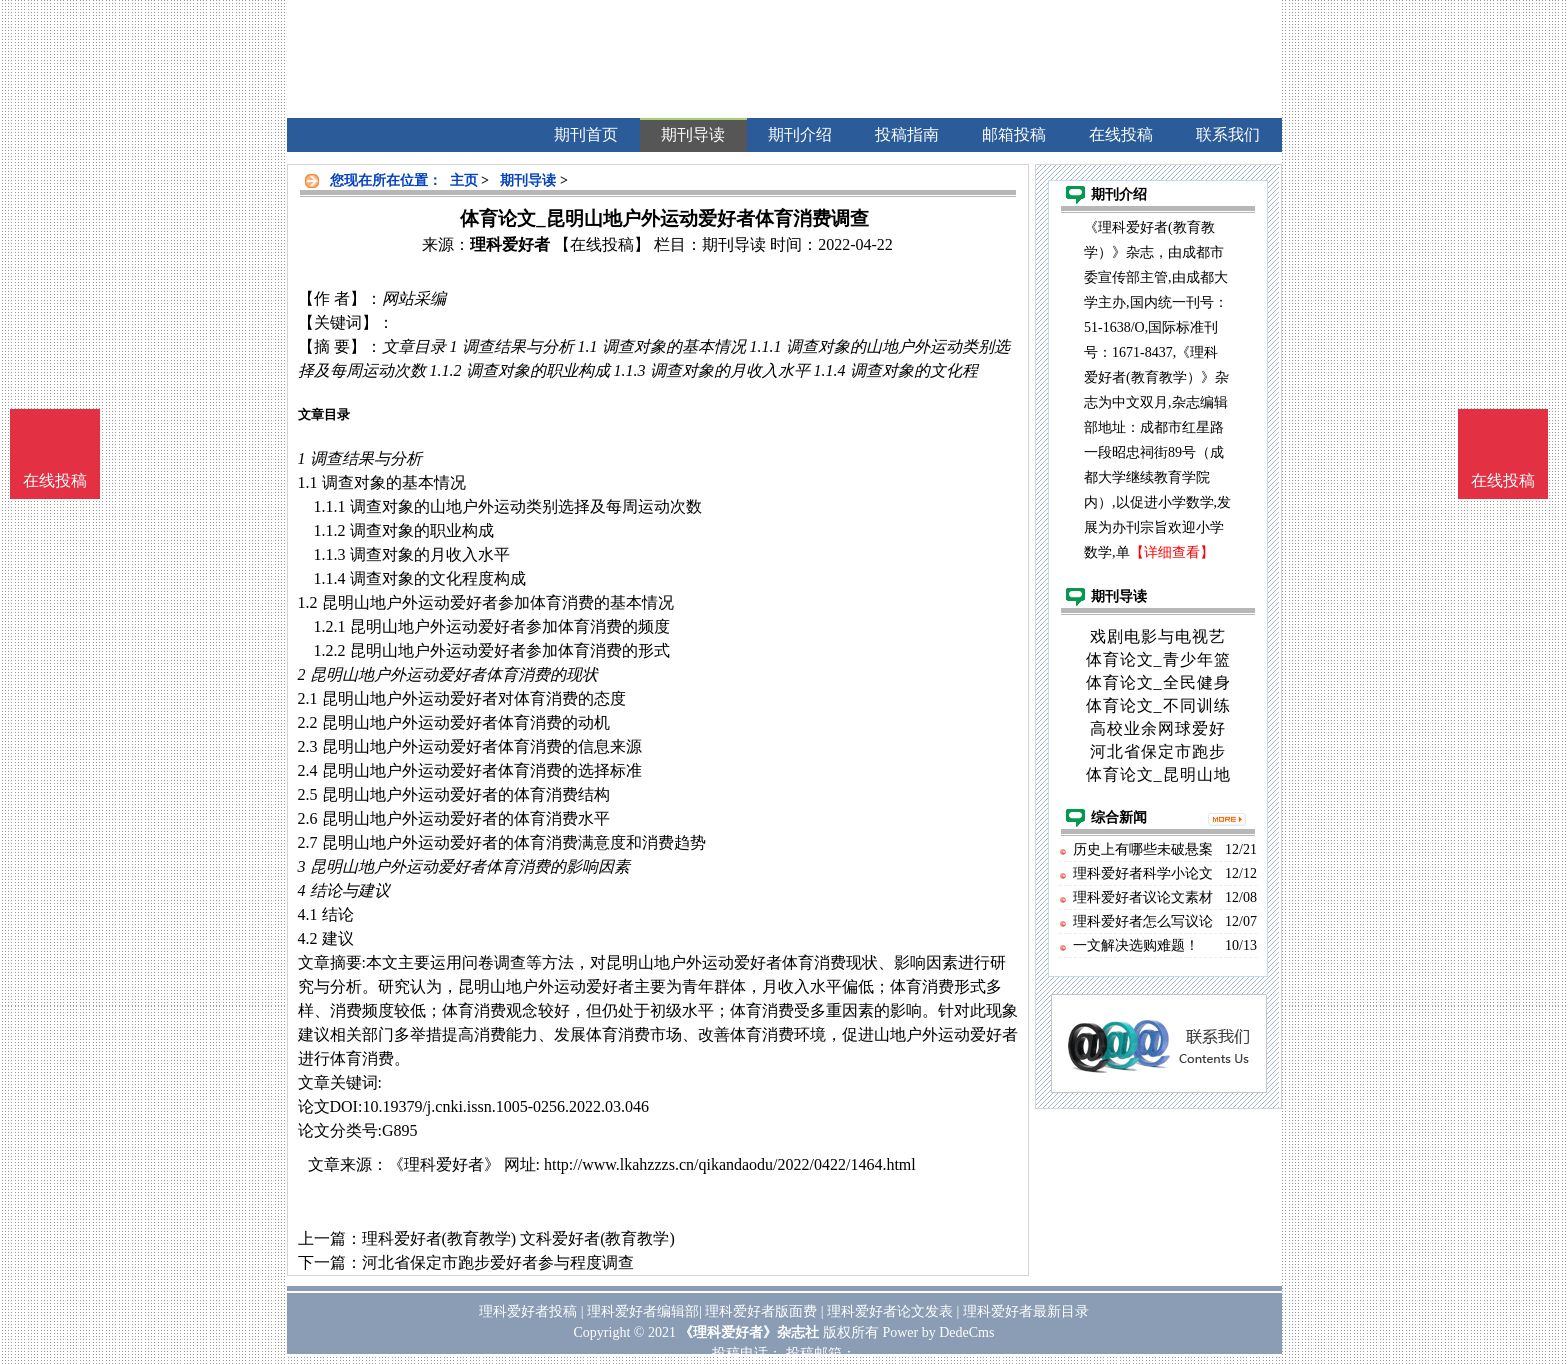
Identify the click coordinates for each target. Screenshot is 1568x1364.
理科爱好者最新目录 (1026, 1311)
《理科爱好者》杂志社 (749, 1332)
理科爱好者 (510, 244)
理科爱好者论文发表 (890, 1311)
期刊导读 (528, 180)
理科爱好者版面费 (761, 1311)
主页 (464, 180)
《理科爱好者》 (444, 1164)
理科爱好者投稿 (528, 1311)
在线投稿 (1503, 480)
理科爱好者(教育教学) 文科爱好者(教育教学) (518, 1238)
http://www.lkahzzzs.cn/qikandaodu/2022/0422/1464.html (730, 1164)
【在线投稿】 (602, 244)
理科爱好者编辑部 (643, 1311)
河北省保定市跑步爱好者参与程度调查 (498, 1262)
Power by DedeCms (938, 1332)
